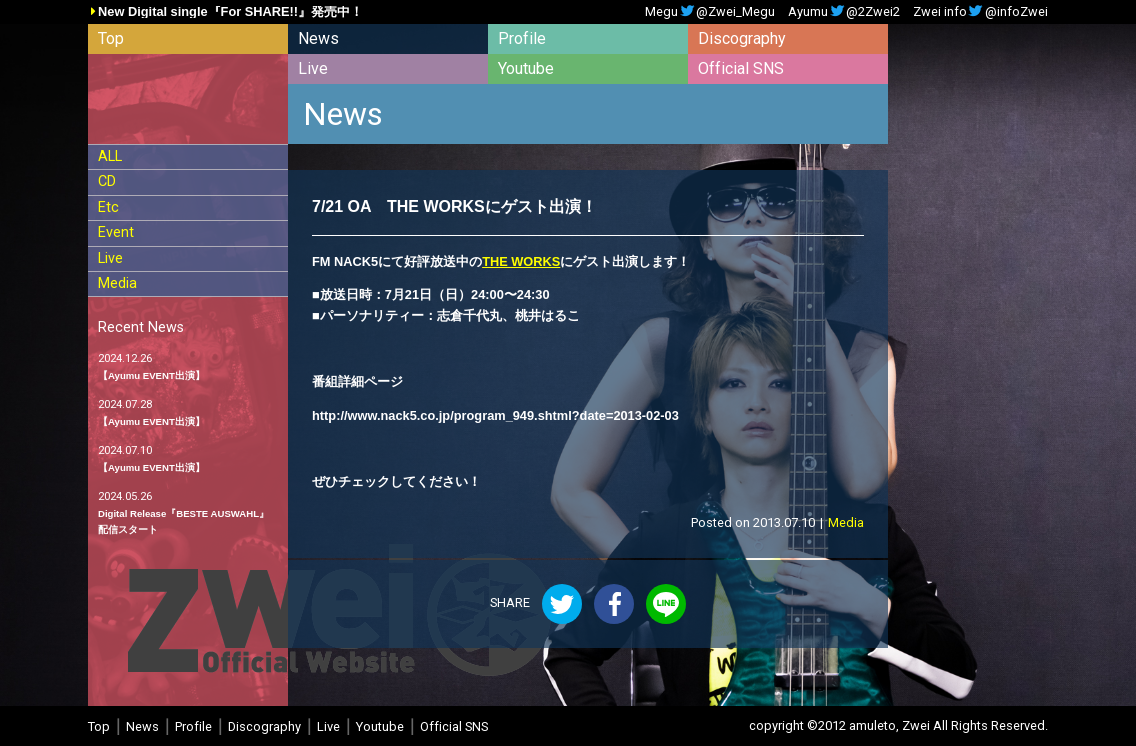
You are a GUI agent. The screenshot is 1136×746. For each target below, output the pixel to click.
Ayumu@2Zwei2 (844, 12)
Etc (108, 207)
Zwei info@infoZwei (980, 12)
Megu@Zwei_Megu (710, 12)
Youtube (526, 68)
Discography (742, 38)
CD (107, 181)
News (318, 38)
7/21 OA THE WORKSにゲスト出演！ (454, 206)
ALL (110, 156)
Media (117, 283)
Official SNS (741, 68)
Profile (522, 38)
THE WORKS (521, 261)
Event (116, 232)
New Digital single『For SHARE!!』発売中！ (230, 12)
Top (111, 38)
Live (313, 68)
